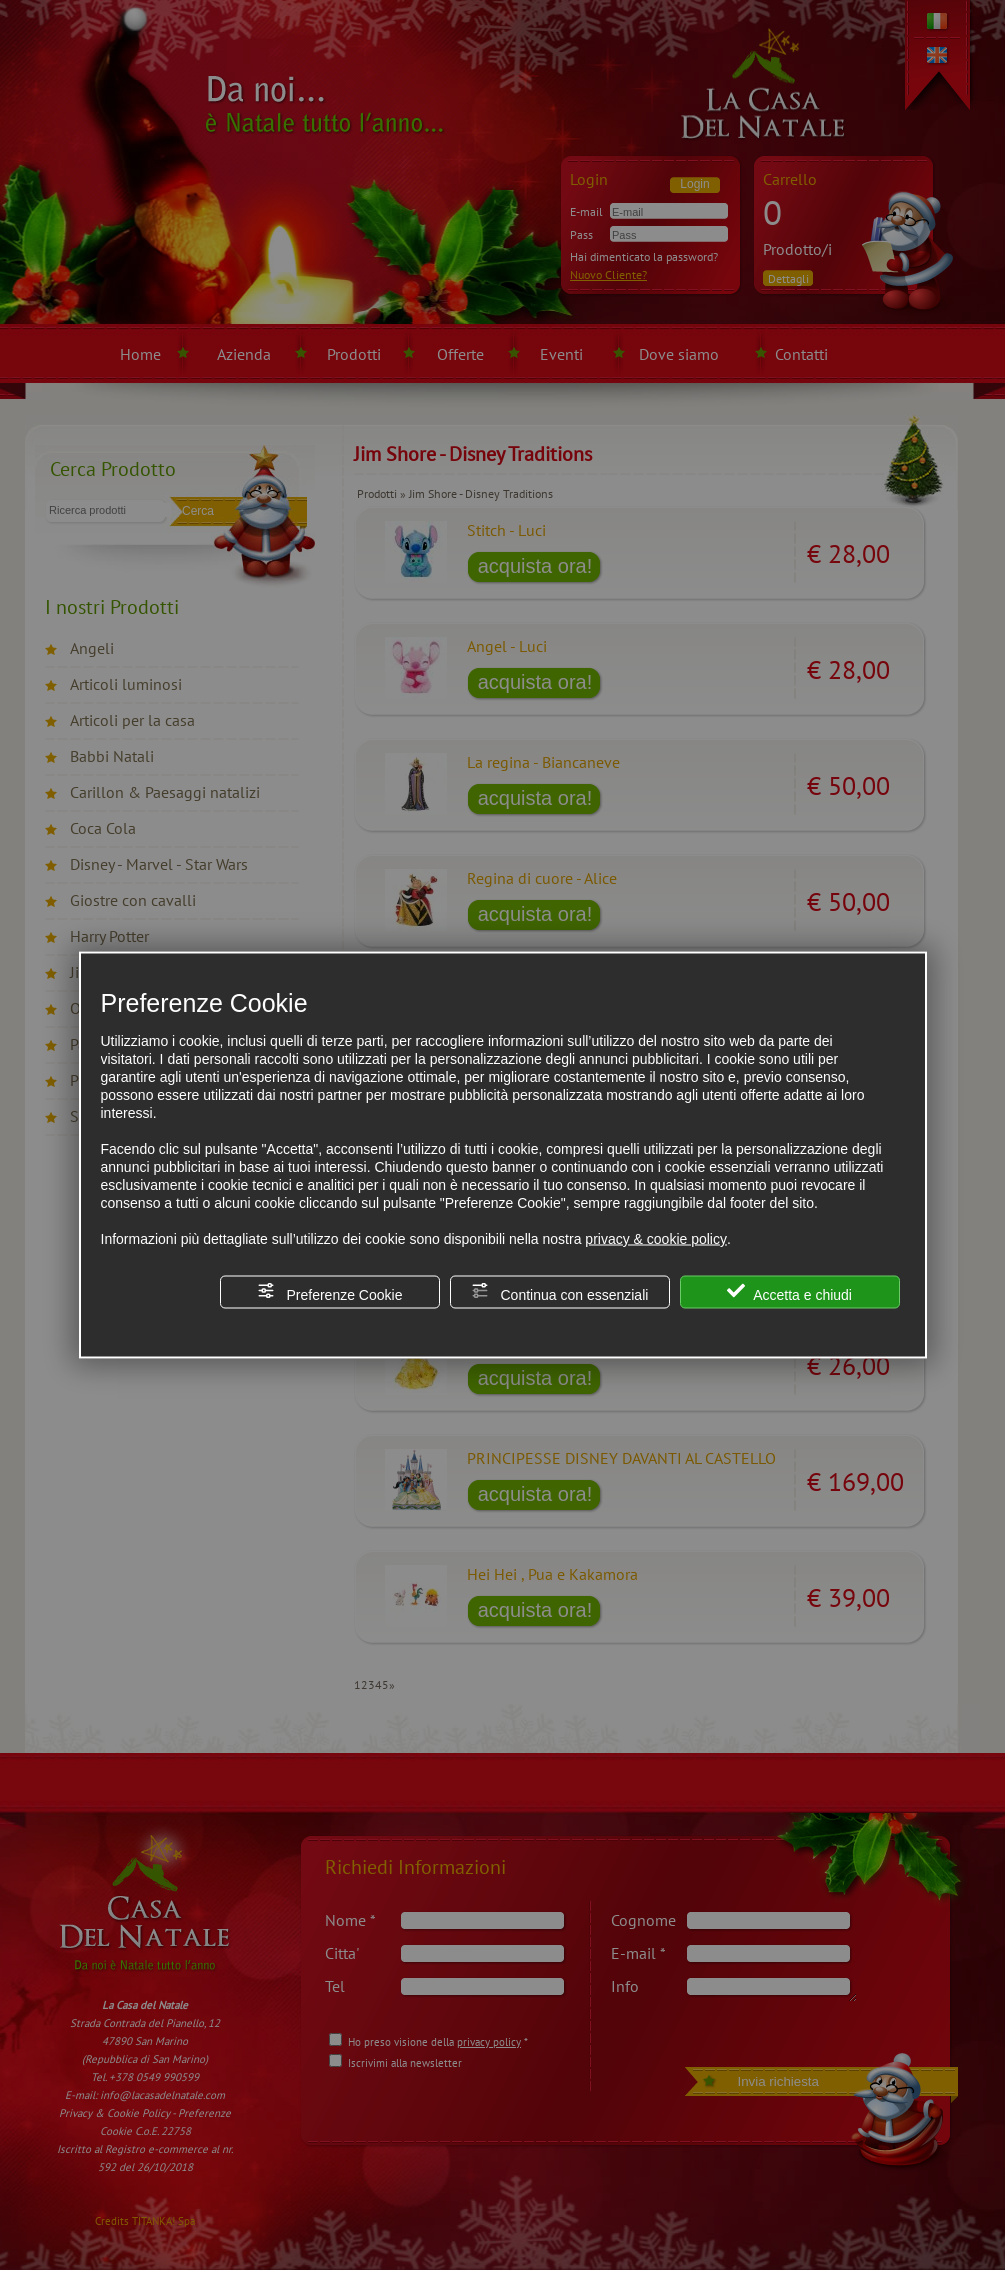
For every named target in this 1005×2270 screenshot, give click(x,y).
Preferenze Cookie (330, 1292)
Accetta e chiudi (789, 1292)
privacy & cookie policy (656, 1239)
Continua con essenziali (560, 1292)
